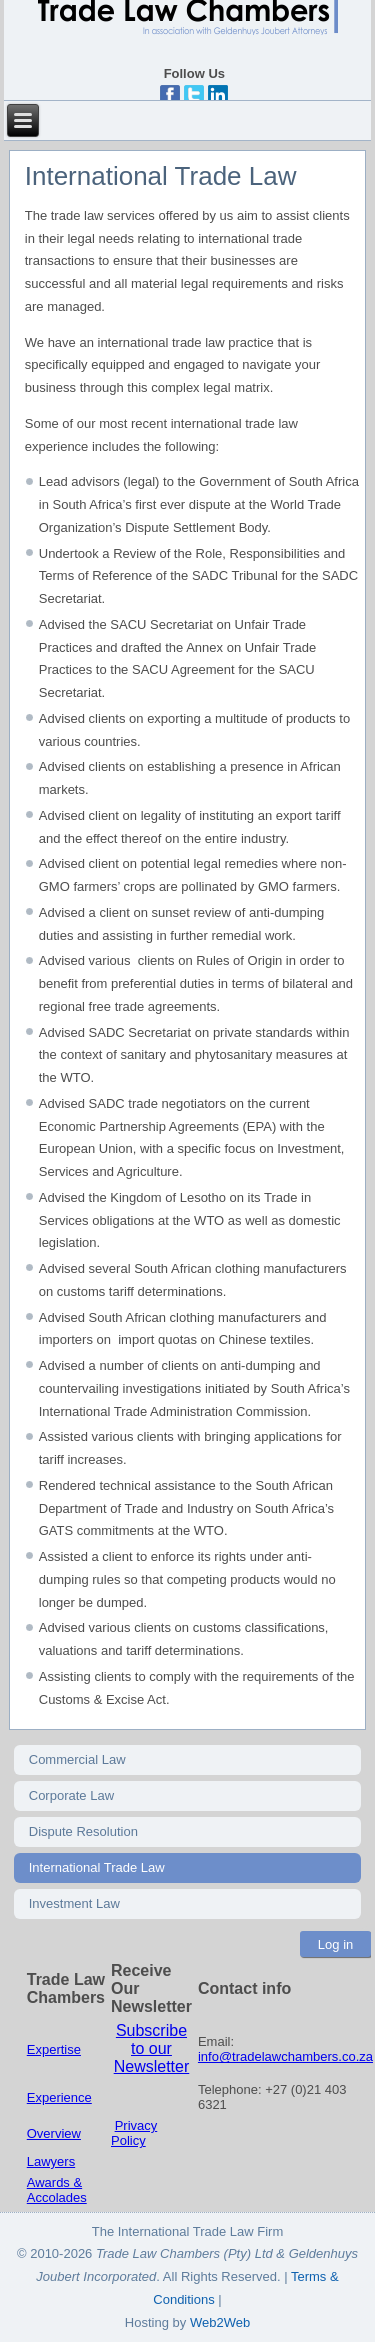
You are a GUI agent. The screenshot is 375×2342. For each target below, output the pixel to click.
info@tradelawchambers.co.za (285, 2056)
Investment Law (74, 1903)
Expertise (54, 2049)
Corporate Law (71, 1795)
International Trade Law (97, 1867)
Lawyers (51, 2161)
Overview (54, 2133)
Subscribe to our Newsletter (152, 2048)
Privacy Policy (134, 2133)
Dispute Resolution (83, 1831)
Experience (59, 2097)
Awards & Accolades (57, 2190)
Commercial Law (77, 1759)
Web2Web (220, 2322)
